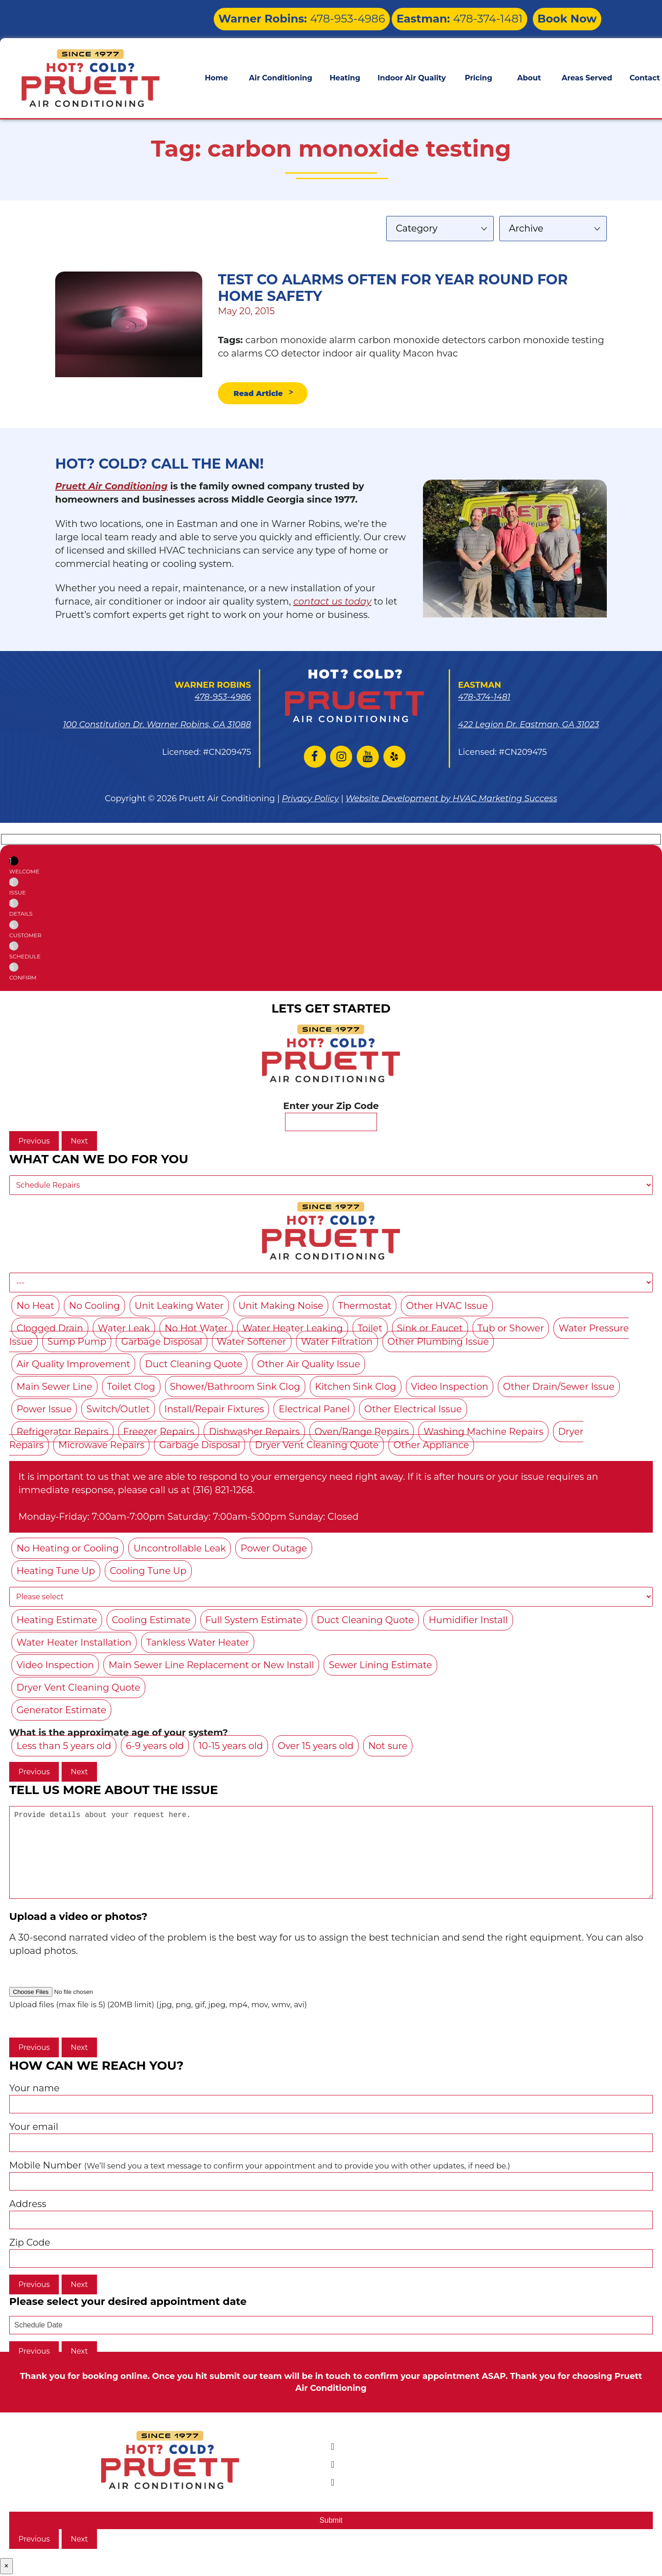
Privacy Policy (310, 801)
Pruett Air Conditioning (111, 488)
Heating (345, 72)
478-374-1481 (485, 15)
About (529, 72)
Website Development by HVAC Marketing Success (451, 801)
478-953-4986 (369, 15)
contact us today (332, 603)
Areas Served (587, 72)
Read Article (264, 394)
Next (79, 1143)
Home (216, 72)
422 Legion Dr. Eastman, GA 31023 (528, 727)
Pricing (478, 72)
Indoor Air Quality (411, 72)
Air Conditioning (281, 72)
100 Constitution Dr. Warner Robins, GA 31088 (157, 727)
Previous (34, 1143)
